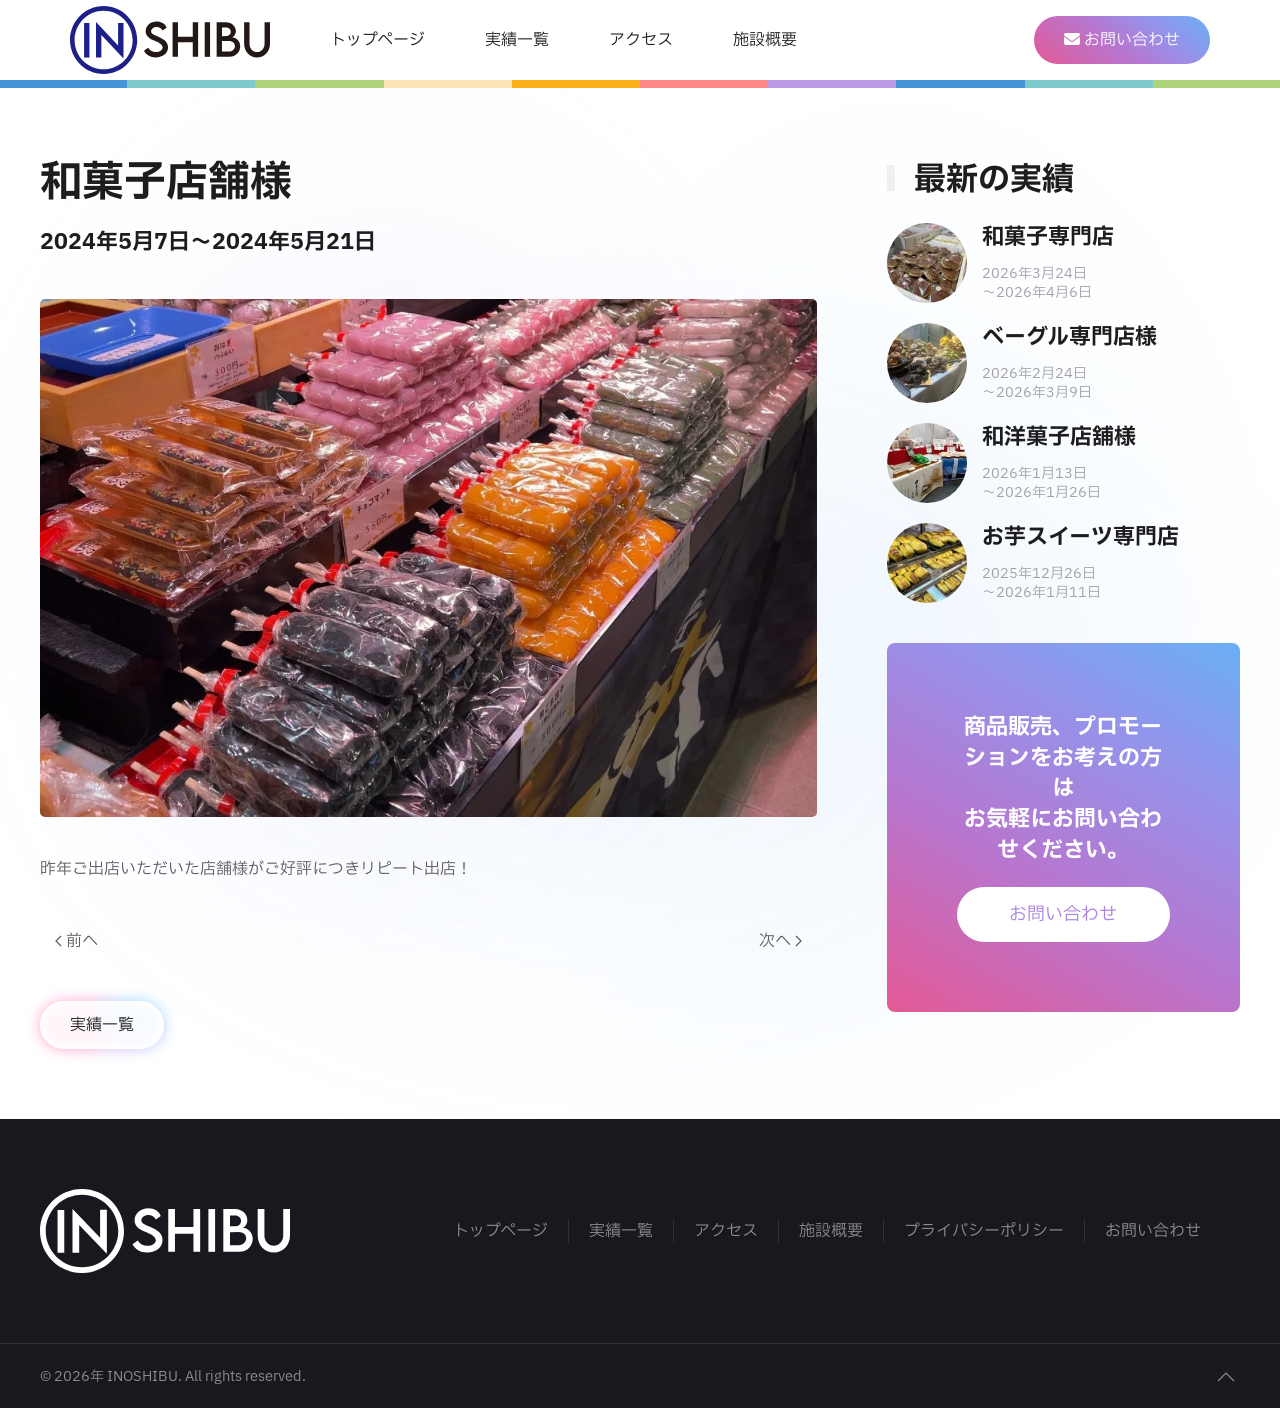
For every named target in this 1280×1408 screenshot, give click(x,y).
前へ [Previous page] (76, 941)
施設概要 (765, 40)
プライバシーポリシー (984, 1231)
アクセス (641, 40)
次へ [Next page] (780, 941)
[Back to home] (170, 40)
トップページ (377, 40)
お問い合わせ (1063, 914)
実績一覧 (517, 40)
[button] (1226, 1377)
